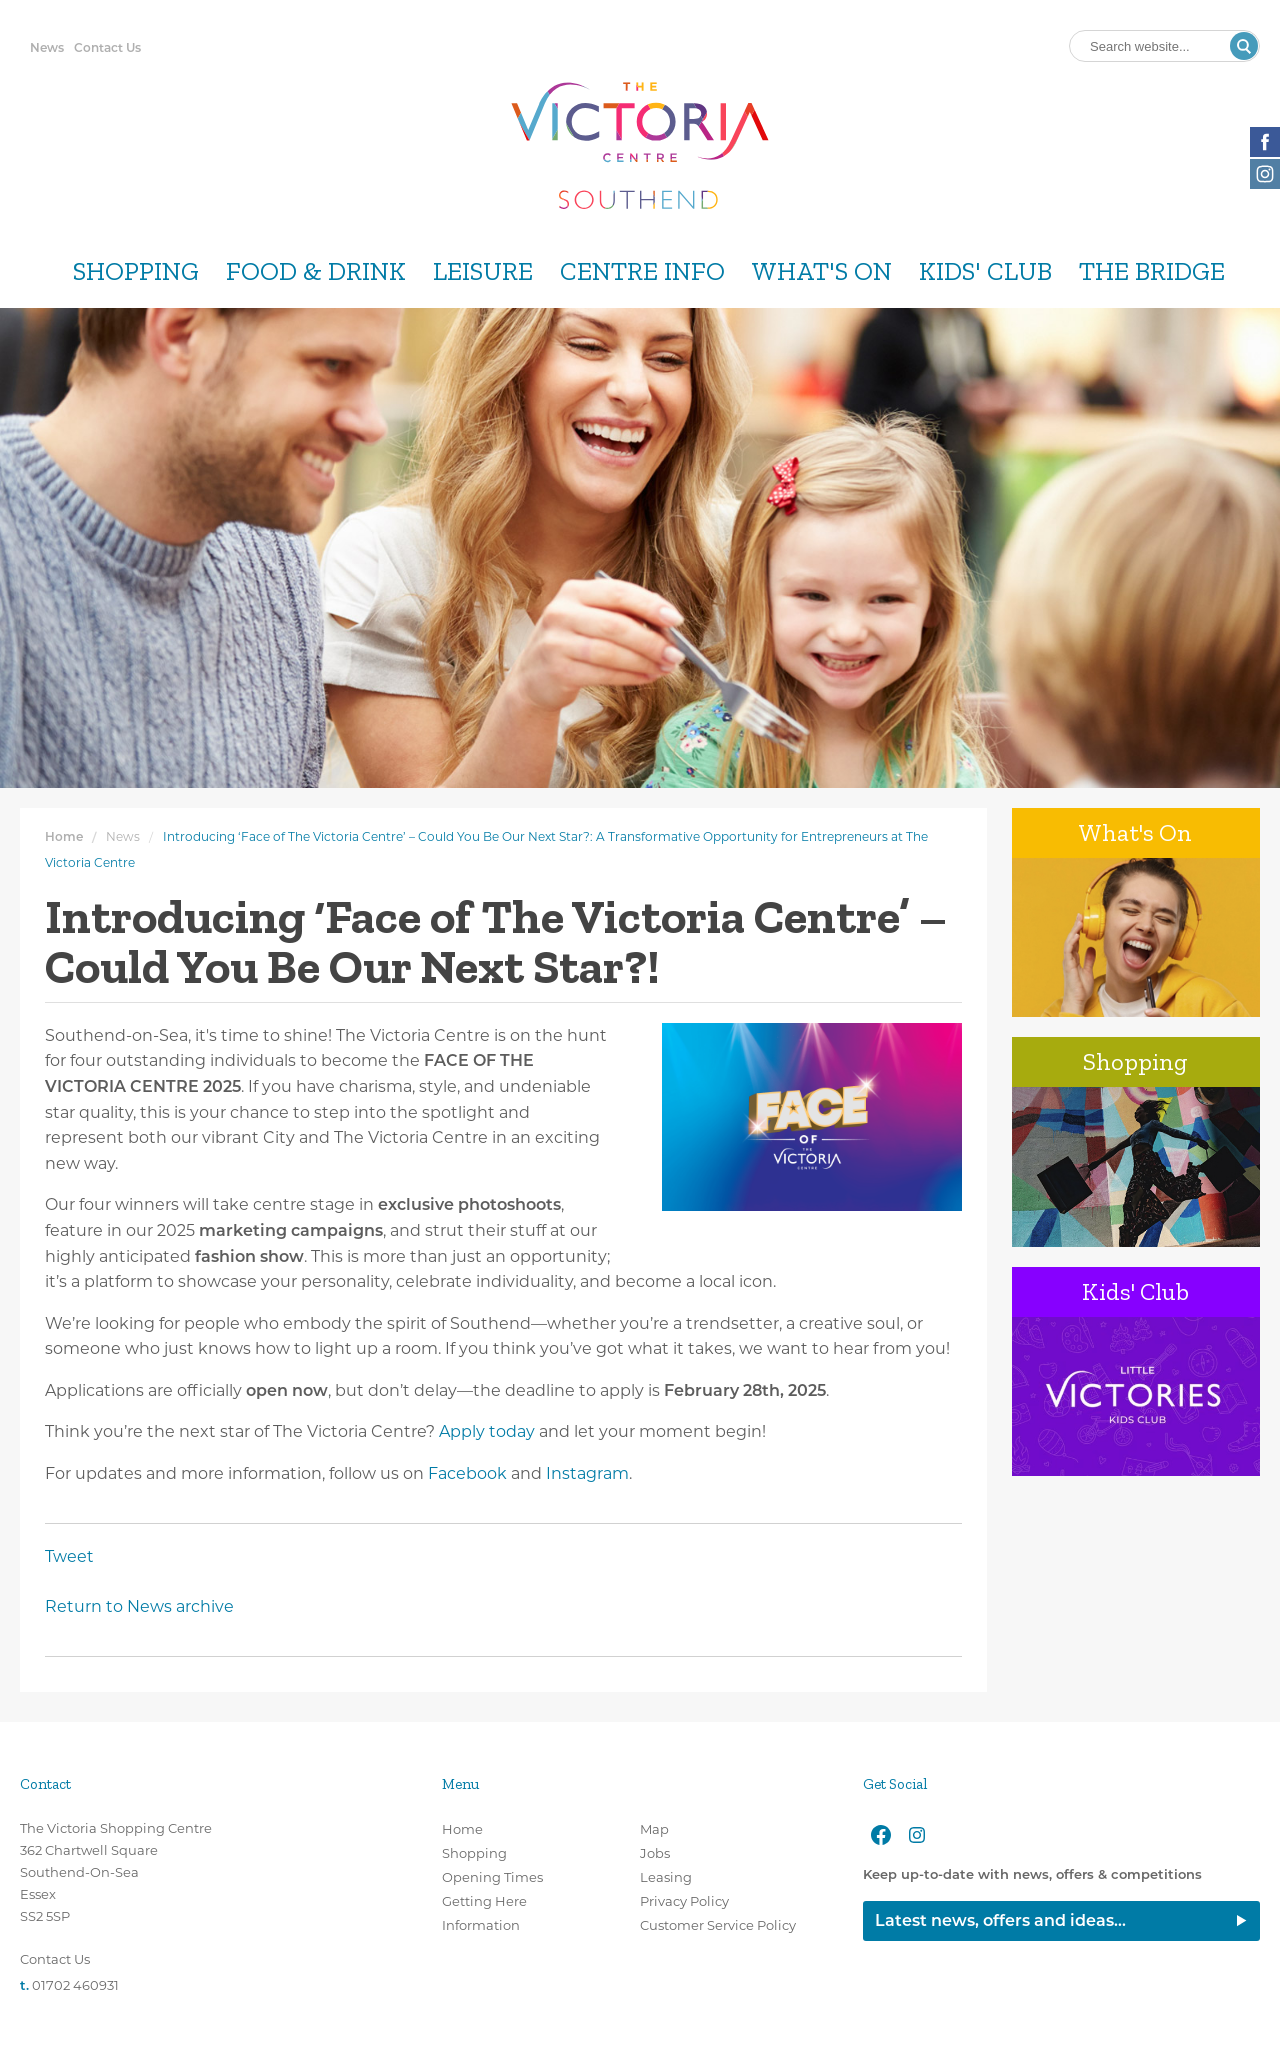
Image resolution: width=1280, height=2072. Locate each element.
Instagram (587, 1473)
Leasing (666, 1877)
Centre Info (642, 271)
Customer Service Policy (718, 1925)
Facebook (467, 1473)
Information (481, 1925)
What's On (822, 271)
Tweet (69, 1556)
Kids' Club (985, 271)
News (47, 47)
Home (64, 836)
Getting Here (484, 1901)
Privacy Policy (684, 1901)
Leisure (483, 271)
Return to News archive (139, 1606)
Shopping (136, 271)
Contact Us (107, 47)
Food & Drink (316, 271)
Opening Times (492, 1877)
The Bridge (1152, 271)
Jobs (655, 1853)
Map (654, 1829)
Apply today (487, 1431)
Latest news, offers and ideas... (1000, 1920)
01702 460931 (75, 1985)
